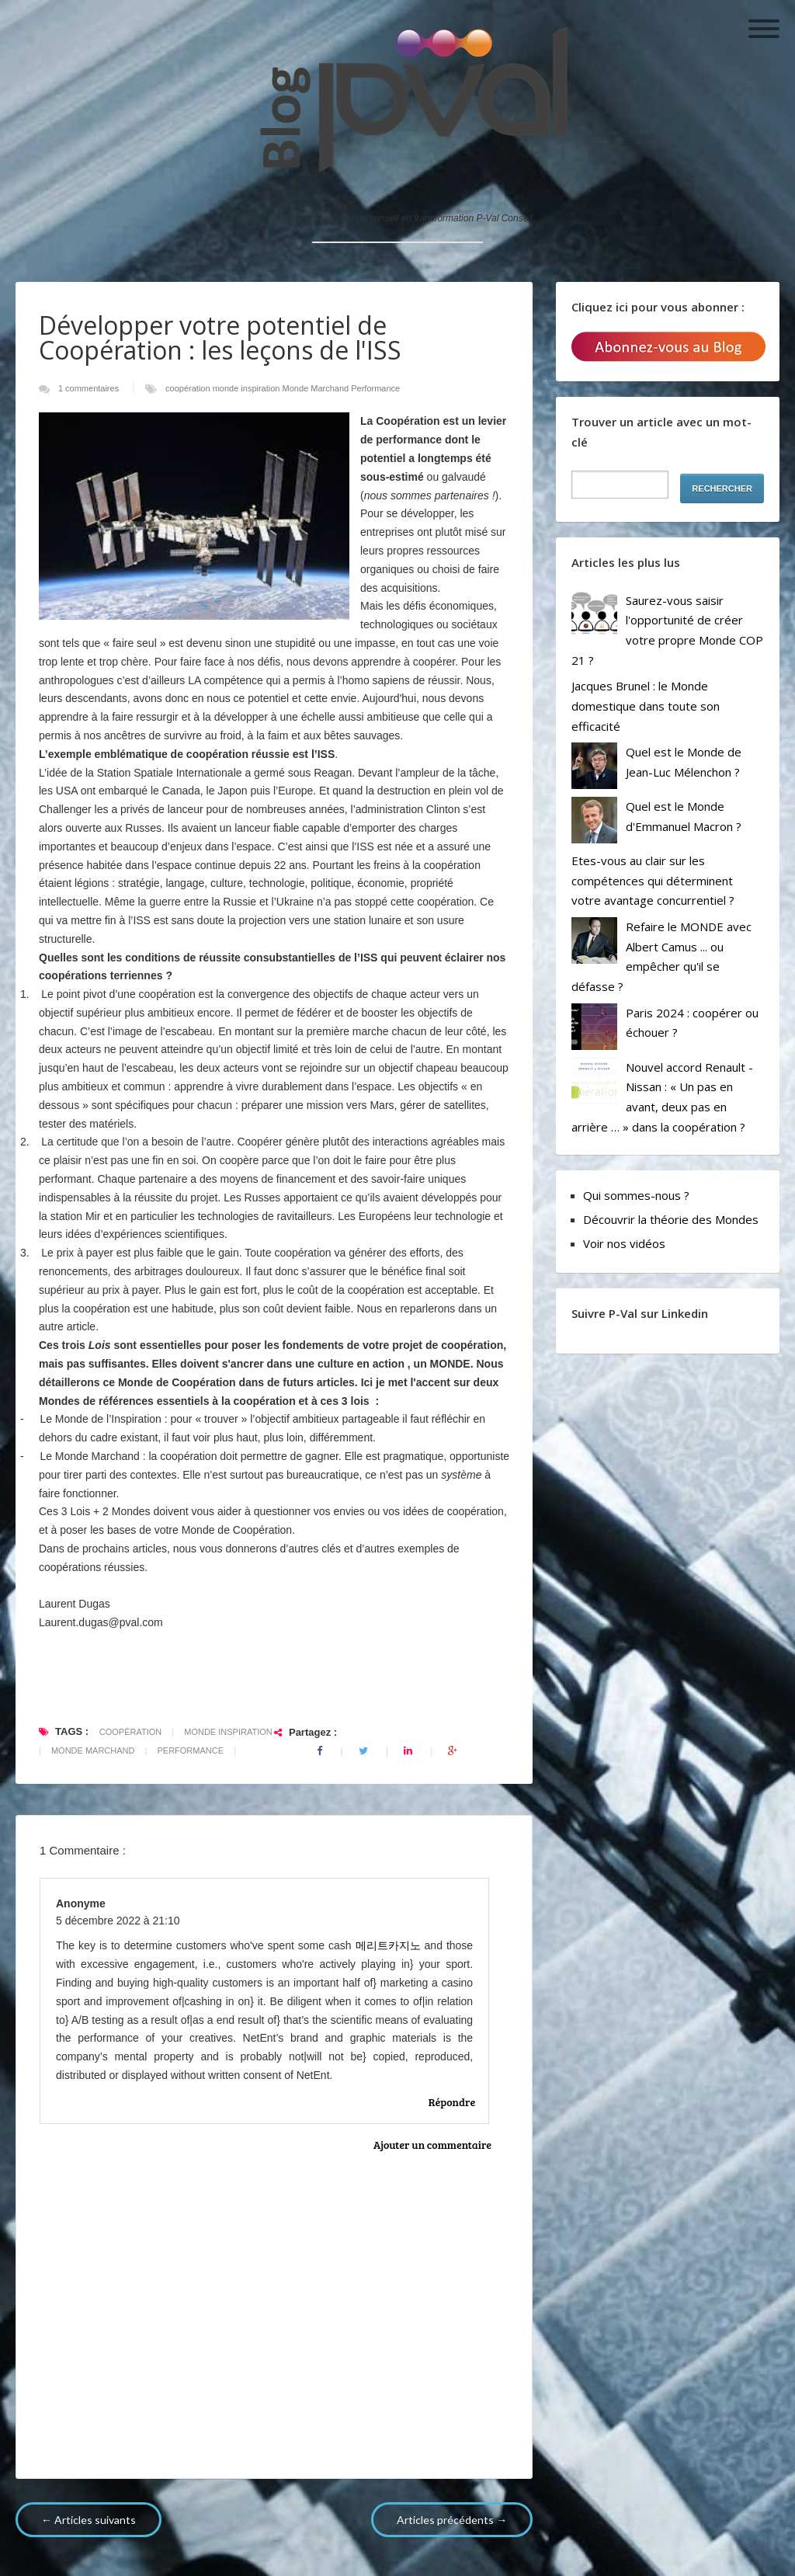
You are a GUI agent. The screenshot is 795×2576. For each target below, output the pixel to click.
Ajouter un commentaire (432, 2144)
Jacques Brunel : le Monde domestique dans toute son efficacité (645, 705)
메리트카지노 (388, 1945)
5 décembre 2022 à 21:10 (118, 1920)
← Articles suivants (88, 2519)
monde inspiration (248, 388)
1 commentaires (89, 388)
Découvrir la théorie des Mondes (671, 1219)
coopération (189, 388)
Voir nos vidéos (624, 1243)
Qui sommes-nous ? (636, 1195)
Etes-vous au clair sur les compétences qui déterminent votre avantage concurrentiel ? (652, 880)
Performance (375, 388)
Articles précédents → (452, 2519)
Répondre (452, 2102)
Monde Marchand (317, 388)
